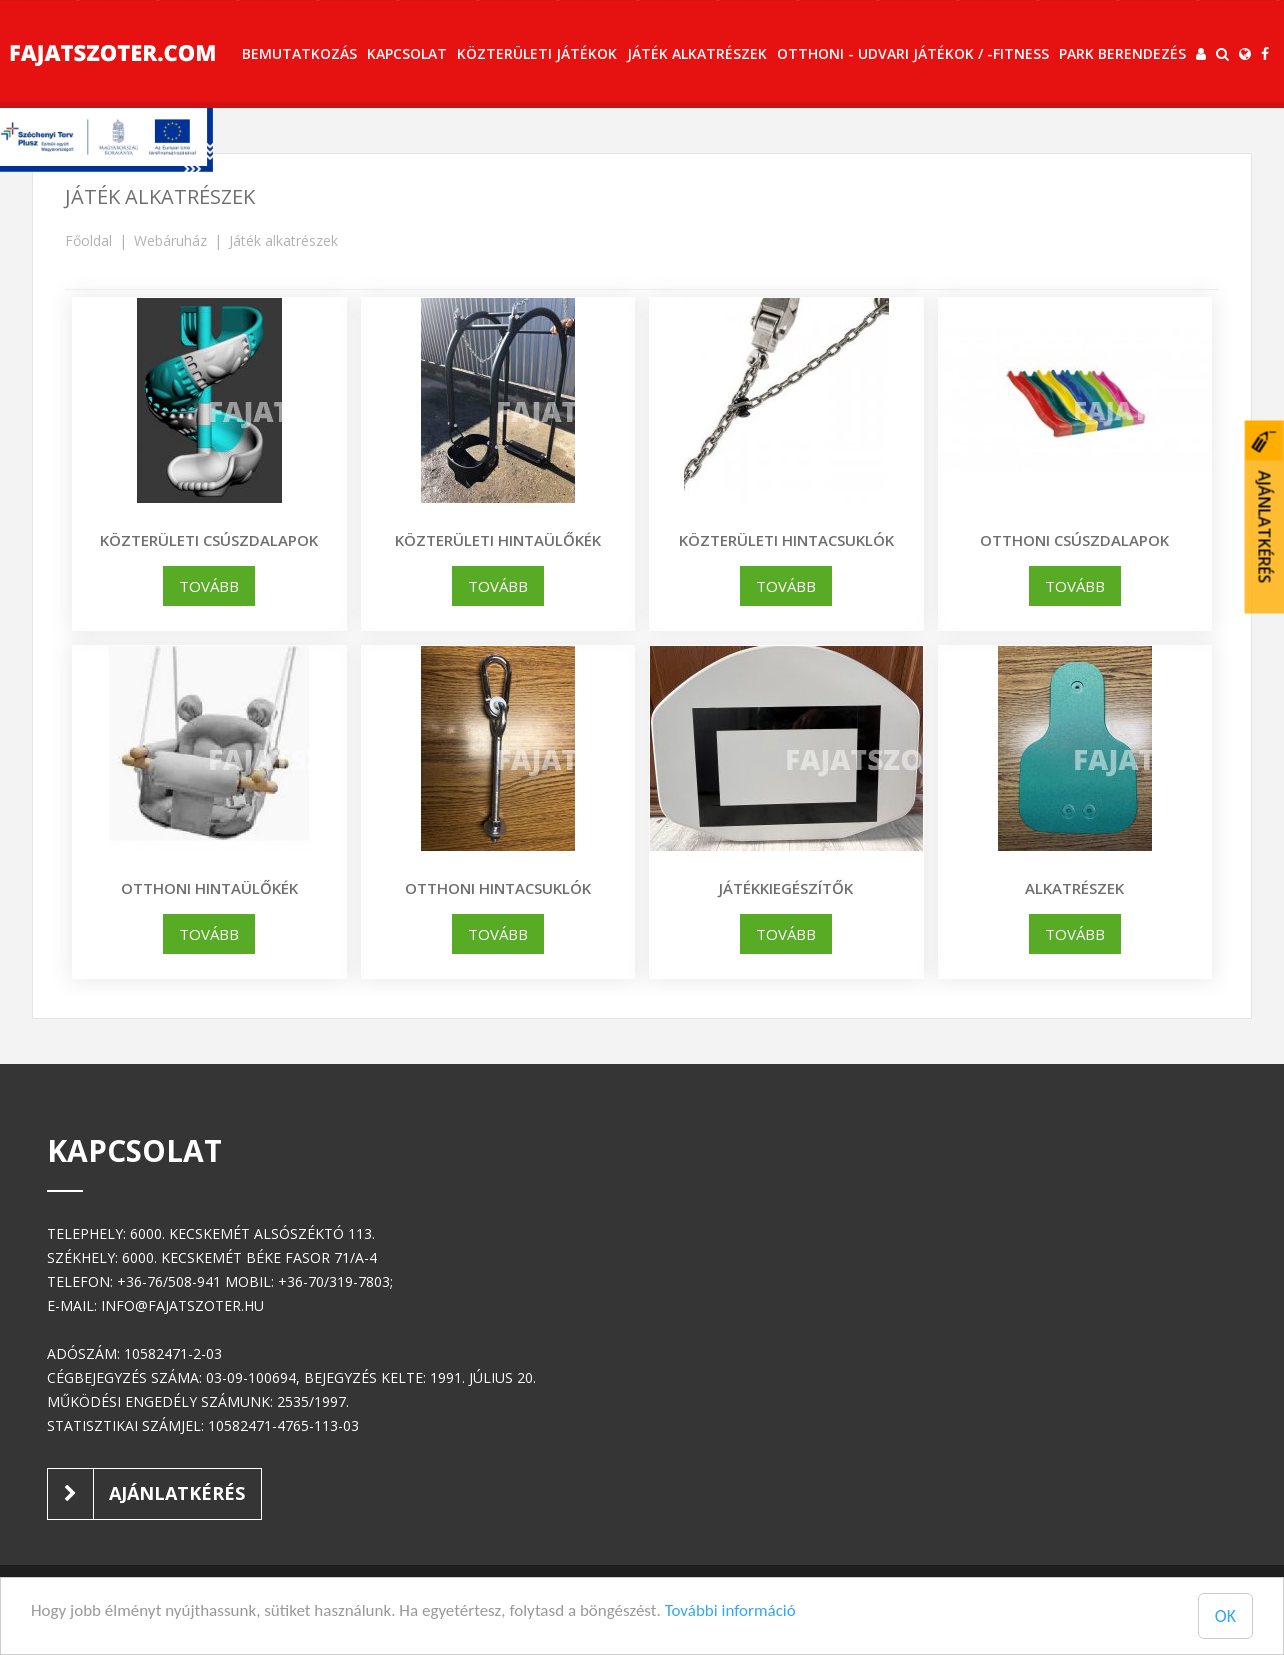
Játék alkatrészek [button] (697, 53)
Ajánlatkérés (146, 1494)
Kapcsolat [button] (407, 53)
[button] (1201, 54)
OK (1225, 1616)
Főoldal (88, 240)
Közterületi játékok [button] (537, 53)
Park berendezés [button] (1122, 53)
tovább (209, 586)
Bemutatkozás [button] (299, 53)
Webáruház (170, 240)
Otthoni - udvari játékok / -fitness (913, 53)
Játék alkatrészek (283, 240)
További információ (730, 1610)
